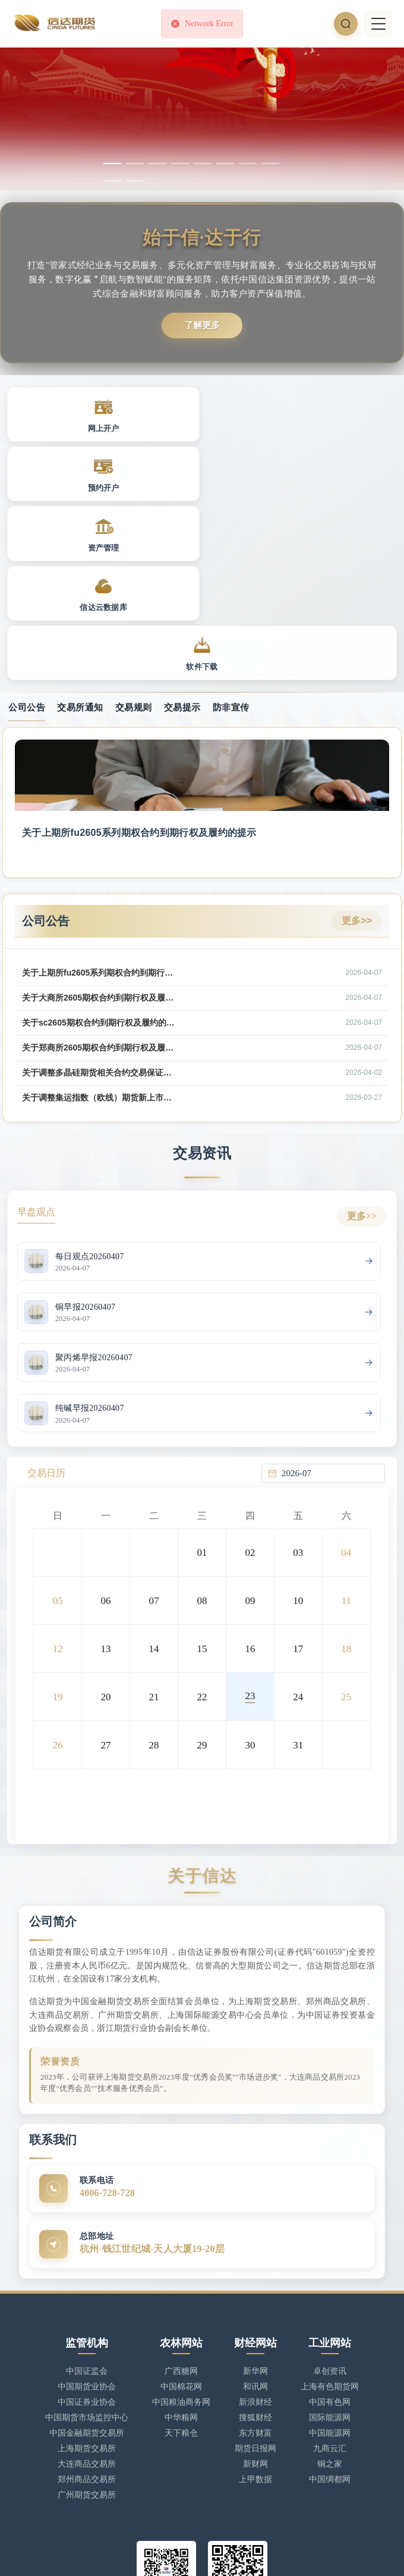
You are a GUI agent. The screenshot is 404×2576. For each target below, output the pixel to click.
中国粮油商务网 (181, 2289)
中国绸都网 (330, 2367)
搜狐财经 (255, 2305)
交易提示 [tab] (182, 593)
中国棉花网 (181, 2274)
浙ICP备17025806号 (92, 2555)
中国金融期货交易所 (86, 2320)
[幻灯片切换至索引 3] (157, 163)
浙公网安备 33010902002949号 (192, 2555)
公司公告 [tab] (26, 593)
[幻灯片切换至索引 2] (135, 163)
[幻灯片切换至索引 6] (225, 163)
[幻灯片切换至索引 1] (112, 163)
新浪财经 (255, 2289)
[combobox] (330, 1361)
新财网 (255, 2351)
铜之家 (329, 2351)
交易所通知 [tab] (80, 593)
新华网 (255, 2258)
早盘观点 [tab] (36, 1098)
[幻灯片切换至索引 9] (112, 180)
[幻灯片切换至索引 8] (270, 163)
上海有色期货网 (330, 2274)
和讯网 (255, 2274)
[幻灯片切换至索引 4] (180, 163)
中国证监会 (87, 2258)
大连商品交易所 (87, 2351)
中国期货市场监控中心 (86, 2305)
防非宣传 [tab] (231, 593)
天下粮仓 (181, 2320)
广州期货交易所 (87, 2382)
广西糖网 (181, 2258)
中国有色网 (330, 2289)
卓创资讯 (329, 2258)
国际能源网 (330, 2305)
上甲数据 (255, 2367)
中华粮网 (181, 2305)
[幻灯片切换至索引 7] (248, 163)
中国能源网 (330, 2320)
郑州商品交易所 (87, 2367)
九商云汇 (329, 2336)
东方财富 (255, 2320)
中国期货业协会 (87, 2274)
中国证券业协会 (87, 2289)
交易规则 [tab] (133, 593)
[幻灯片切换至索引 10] (135, 180)
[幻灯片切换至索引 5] (203, 163)
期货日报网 (255, 2336)
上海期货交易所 (87, 2336)
